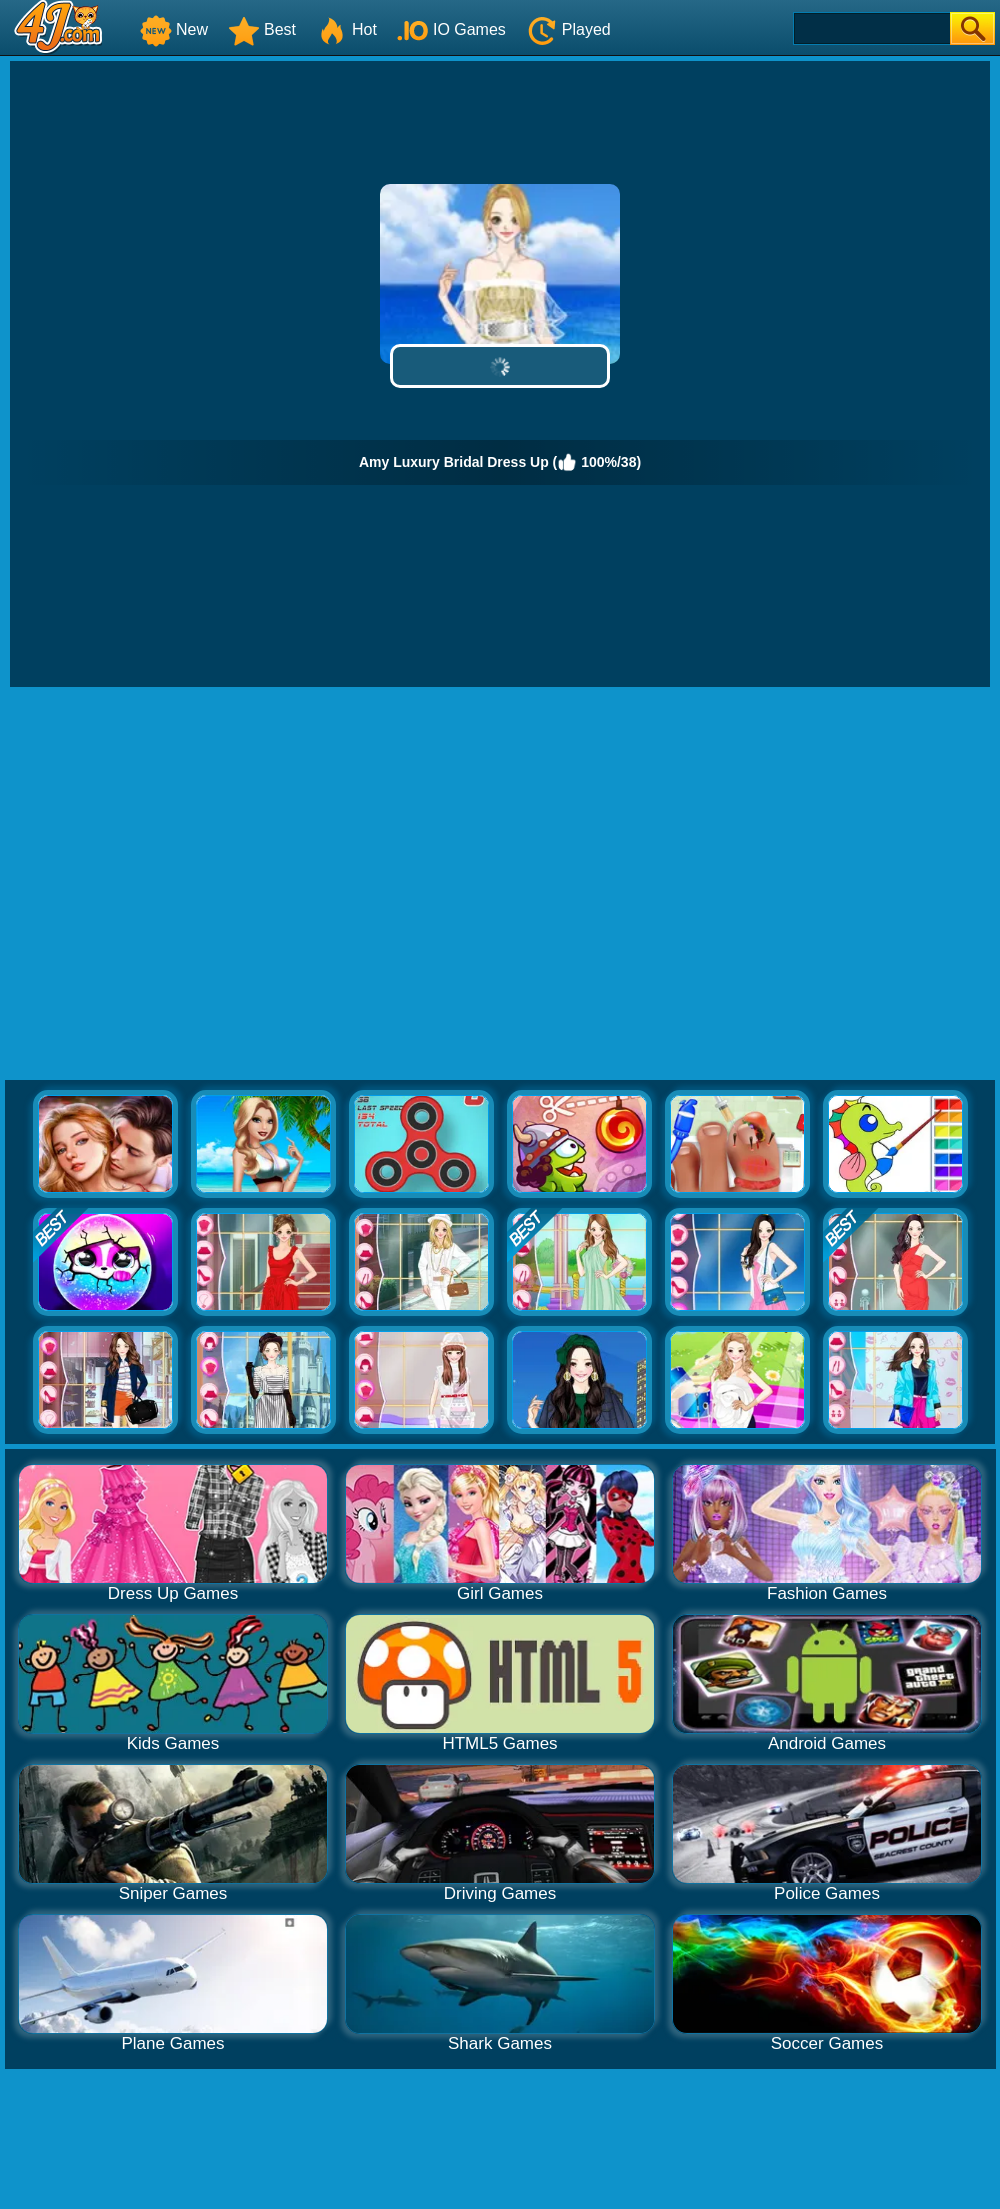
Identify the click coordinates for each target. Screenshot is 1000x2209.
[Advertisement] (187, 884)
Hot (346, 29)
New (174, 29)
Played (568, 29)
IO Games (451, 29)
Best (262, 29)
